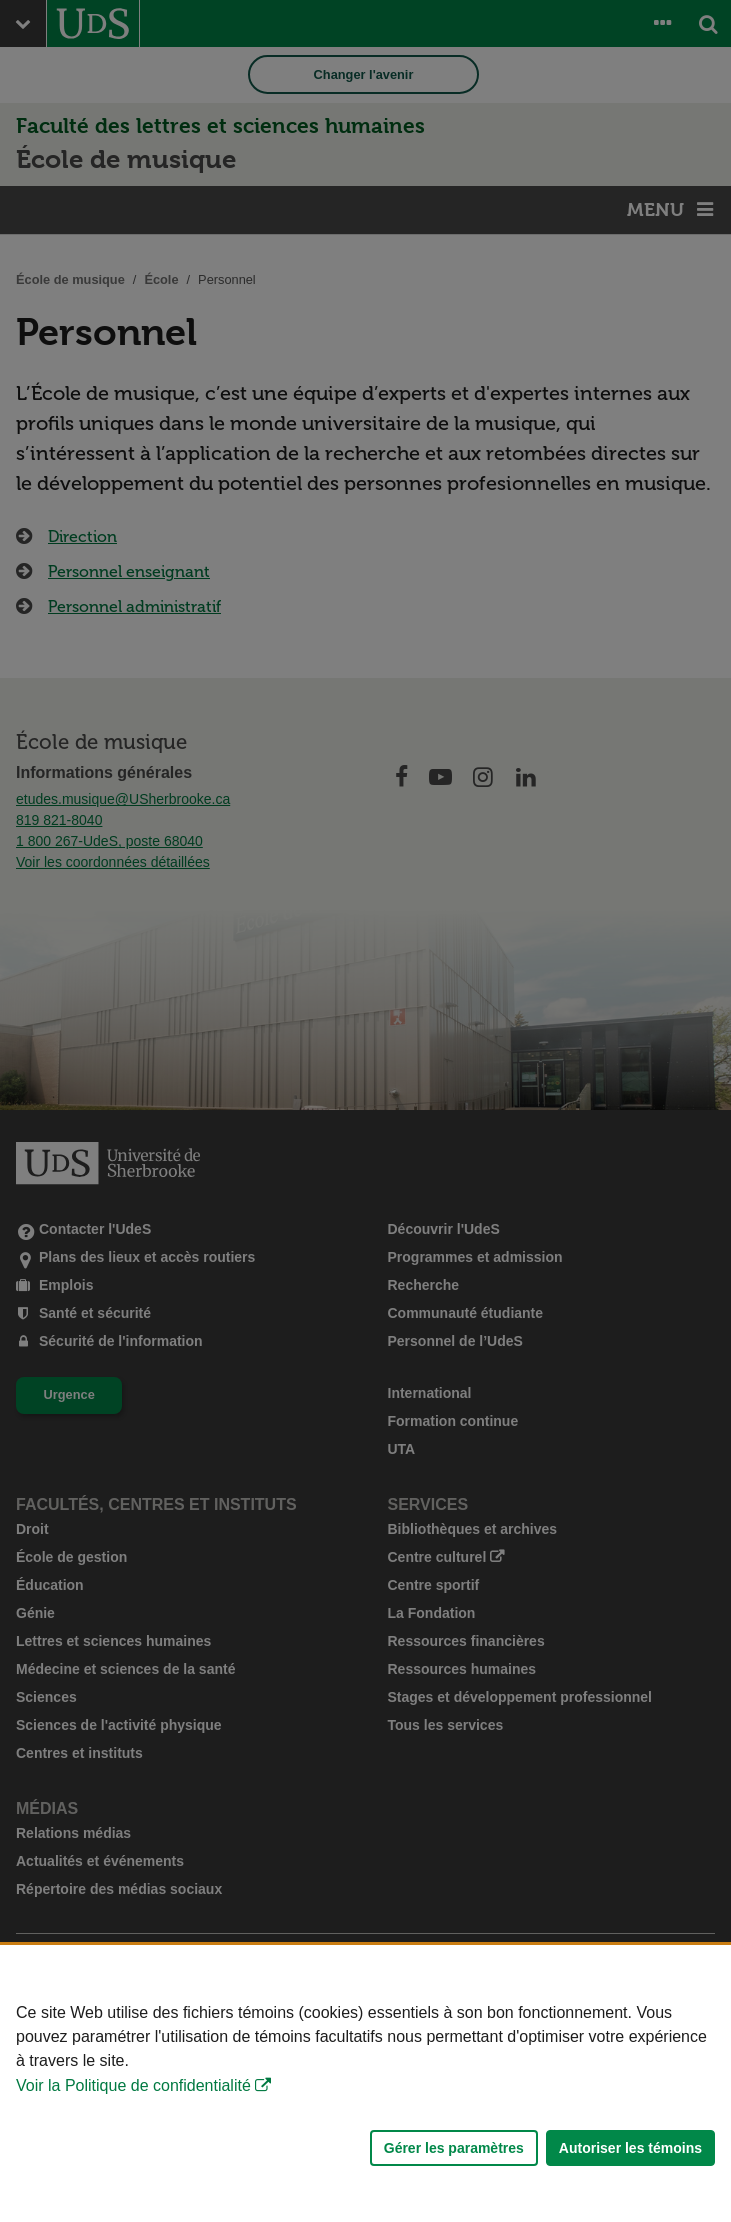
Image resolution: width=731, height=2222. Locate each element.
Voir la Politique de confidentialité (133, 2085)
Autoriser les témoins (630, 2148)
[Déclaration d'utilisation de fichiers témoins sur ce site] (365, 2083)
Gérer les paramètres (454, 2148)
